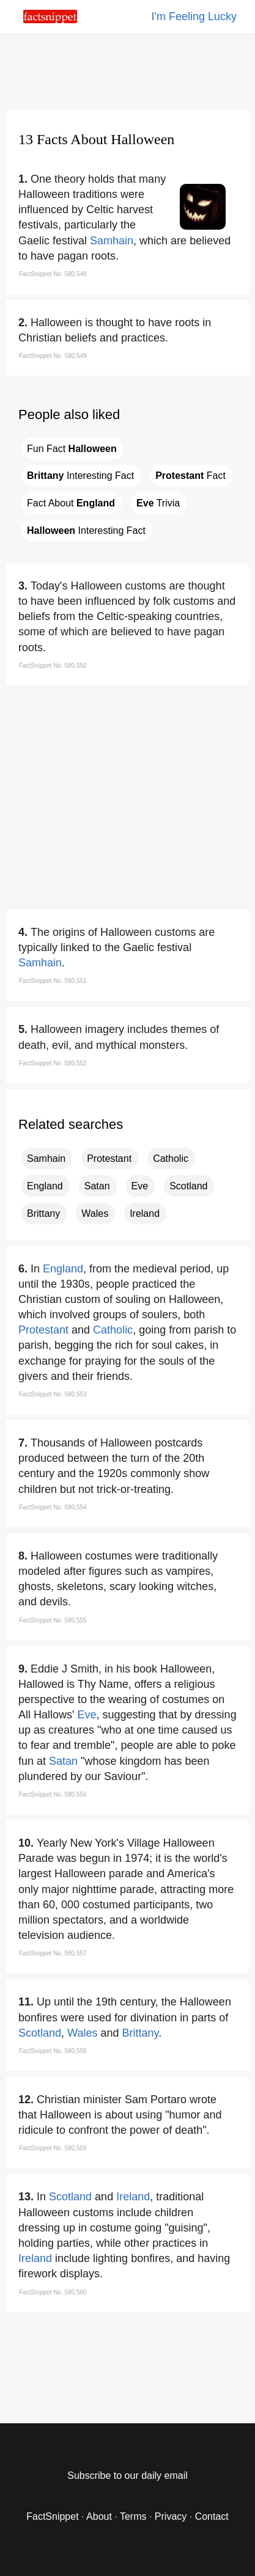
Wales (94, 1213)
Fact (190, 475)
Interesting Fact (80, 475)
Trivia (158, 503)
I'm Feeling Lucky (194, 16)
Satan (97, 1186)
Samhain (111, 241)
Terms (133, 2516)
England (45, 1186)
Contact (212, 2516)
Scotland (188, 1186)
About (99, 2516)
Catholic (170, 1158)
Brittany (43, 1213)
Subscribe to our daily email (127, 2475)
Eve (140, 1186)
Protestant (109, 1158)
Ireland (145, 1213)
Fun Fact (72, 448)
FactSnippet (52, 2516)
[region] (128, 70)
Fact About (71, 503)
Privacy (171, 2516)
